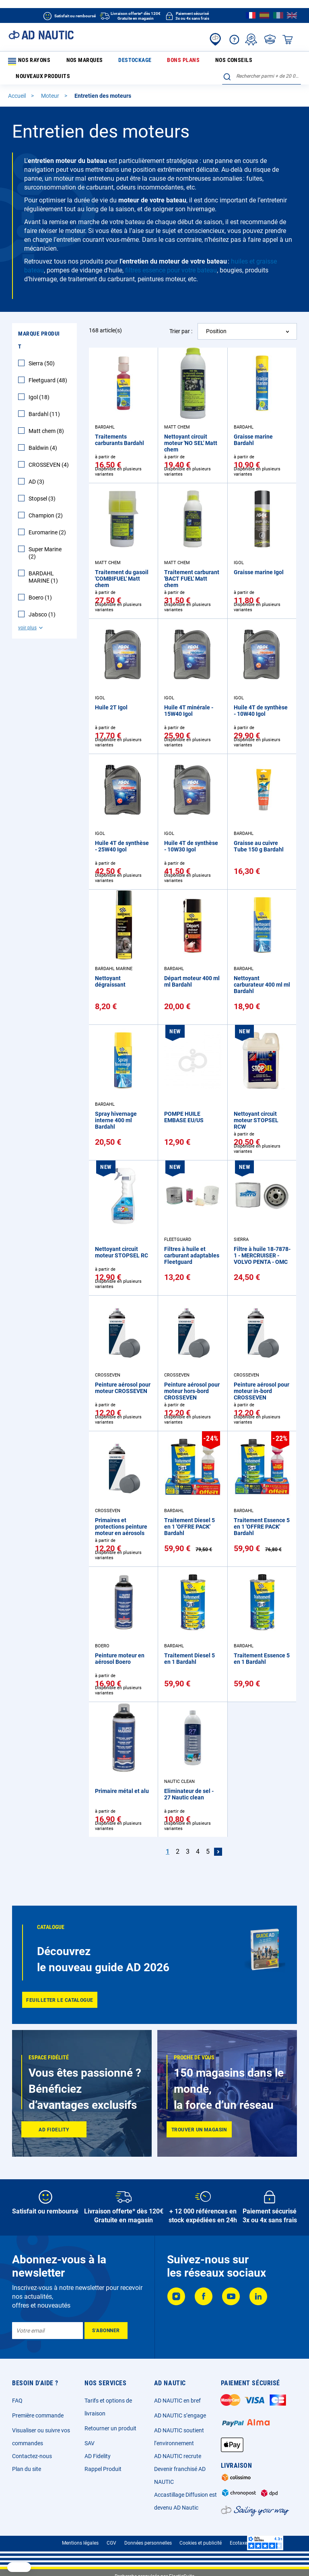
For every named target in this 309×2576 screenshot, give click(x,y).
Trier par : (180, 334)
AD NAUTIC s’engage (180, 2415)
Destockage (105, 61)
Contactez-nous (32, 2456)
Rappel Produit (103, 2469)
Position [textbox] (216, 334)
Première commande (38, 2415)
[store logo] (41, 35)
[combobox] (261, 79)
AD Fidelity (97, 2456)
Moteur (50, 99)
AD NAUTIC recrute (177, 2456)
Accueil (17, 99)
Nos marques (70, 61)
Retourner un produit (110, 2428)
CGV (111, 2543)
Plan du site (26, 2469)
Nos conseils (174, 61)
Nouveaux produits (220, 61)
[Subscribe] (106, 2330)
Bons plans (140, 61)
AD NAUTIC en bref (177, 2400)
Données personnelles (148, 2543)
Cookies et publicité (200, 2543)
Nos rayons (27, 61)
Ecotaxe (238, 2543)
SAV (89, 2443)
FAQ (17, 2400)
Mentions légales (80, 2543)
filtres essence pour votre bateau (171, 273)
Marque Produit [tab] (39, 343)
